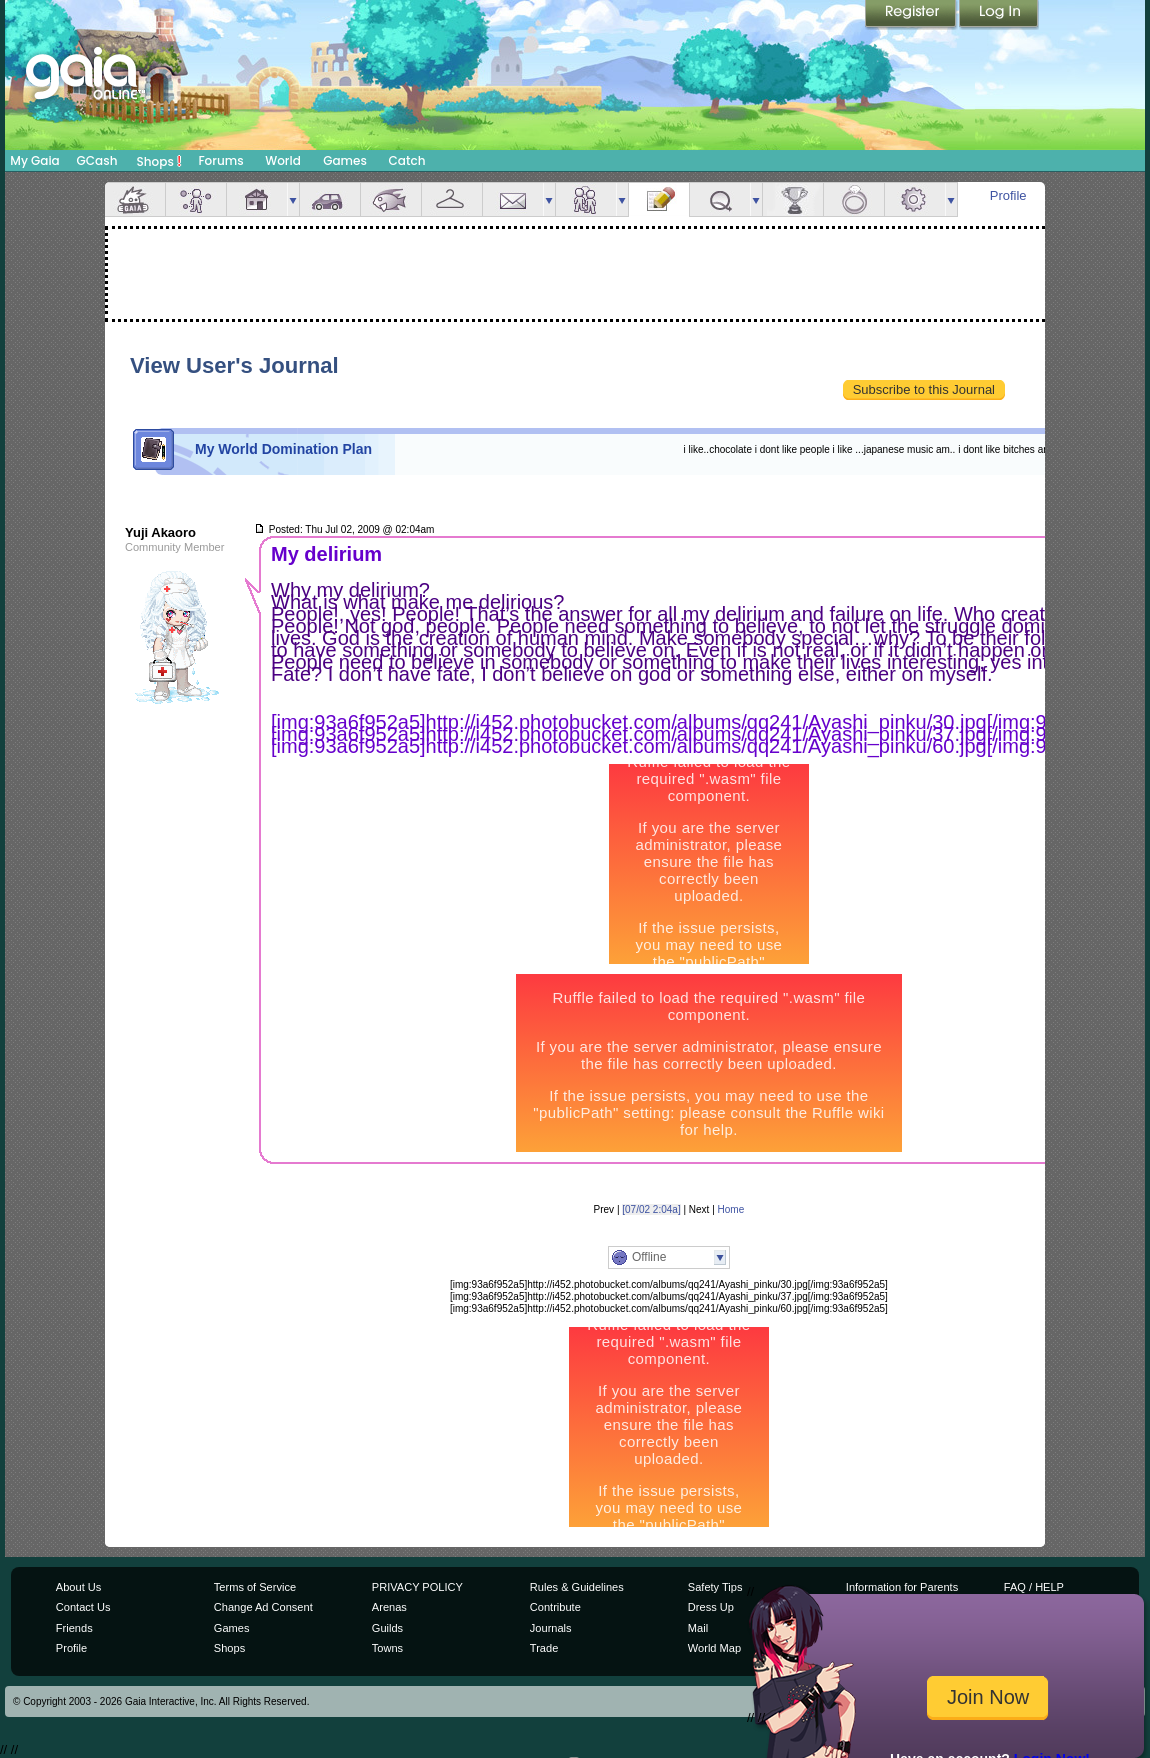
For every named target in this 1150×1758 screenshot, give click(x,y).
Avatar (196, 199)
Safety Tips (715, 1587)
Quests (720, 199)
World (283, 160)
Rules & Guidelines (577, 1587)
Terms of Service (255, 1587)
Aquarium (391, 199)
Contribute (555, 1607)
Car (330, 199)
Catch (407, 160)
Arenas (389, 1607)
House (257, 199)
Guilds (387, 1628)
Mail (513, 199)
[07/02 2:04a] (651, 1209)
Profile (1008, 195)
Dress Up (711, 1607)
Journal (659, 199)
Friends (586, 199)
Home (731, 1209)
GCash (97, 160)
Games (345, 160)
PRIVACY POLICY (417, 1587)
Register (912, 15)
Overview (135, 199)
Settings (915, 199)
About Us (78, 1587)
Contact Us (83, 1607)
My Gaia (34, 160)
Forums (220, 160)
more (293, 199)
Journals (551, 1628)
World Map (714, 1648)
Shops (159, 161)
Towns (387, 1648)
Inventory (452, 199)
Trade (544, 1648)
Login (999, 15)
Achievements (793, 199)
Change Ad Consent (263, 1607)
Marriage (854, 199)
